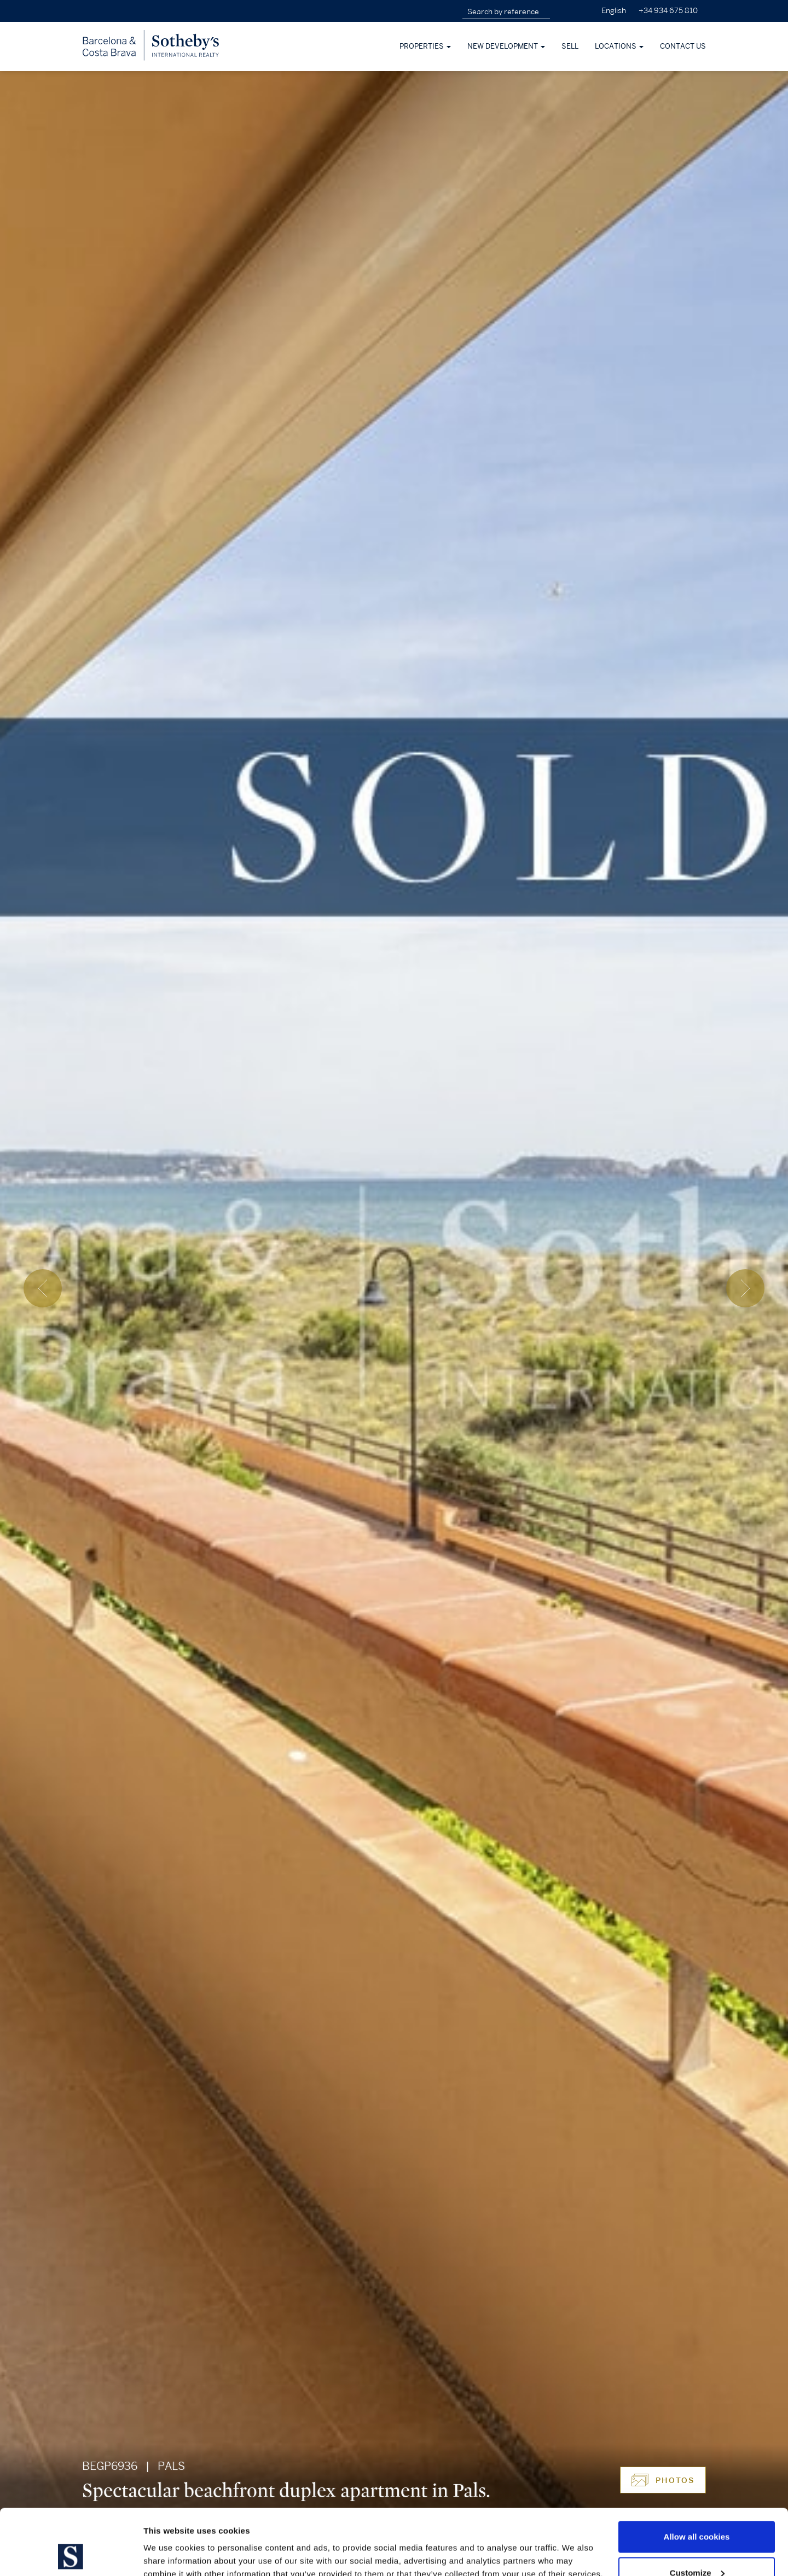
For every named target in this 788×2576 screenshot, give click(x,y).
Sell (569, 46)
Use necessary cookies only (696, 2546)
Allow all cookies (697, 2475)
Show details (168, 2542)
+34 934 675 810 (668, 10)
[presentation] (43, 1288)
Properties (425, 46)
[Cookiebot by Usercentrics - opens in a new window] (71, 2554)
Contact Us (683, 46)
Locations (619, 46)
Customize (697, 2511)
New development (506, 46)
